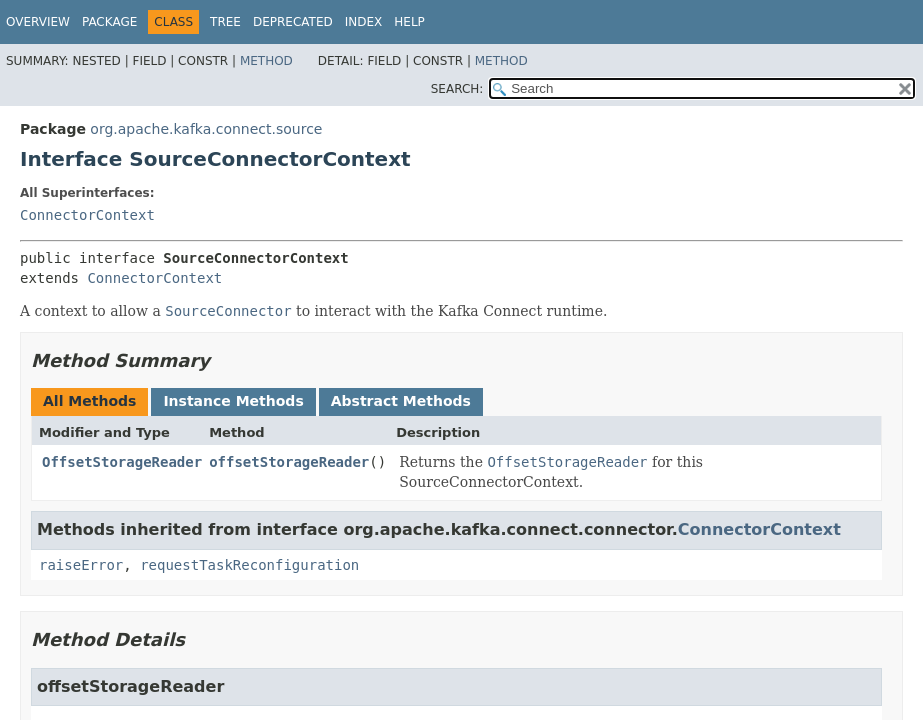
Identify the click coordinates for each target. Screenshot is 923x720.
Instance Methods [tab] (233, 401)
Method (266, 61)
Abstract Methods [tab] (401, 401)
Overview (38, 22)
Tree (225, 22)
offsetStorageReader (289, 462)
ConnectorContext (87, 215)
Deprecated (293, 22)
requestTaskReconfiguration (249, 565)
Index (364, 22)
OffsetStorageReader (122, 462)
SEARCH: (457, 89)
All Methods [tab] (89, 401)
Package (109, 22)
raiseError (81, 565)
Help (409, 22)
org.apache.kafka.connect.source (206, 129)
